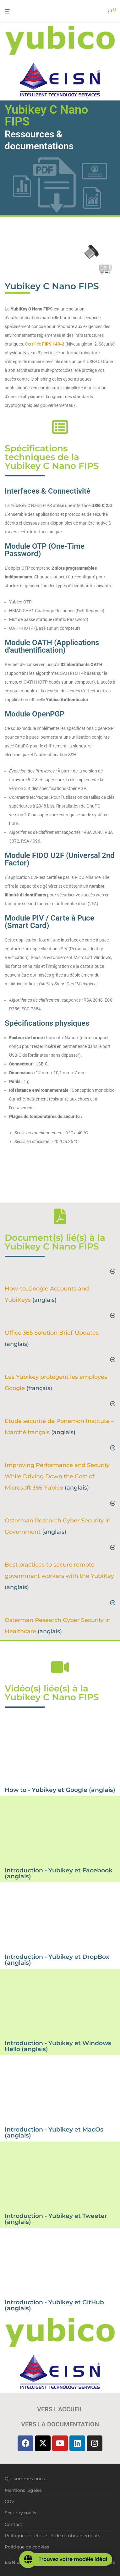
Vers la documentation (60, 2424)
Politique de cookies (27, 2547)
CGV (9, 2501)
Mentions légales (23, 2490)
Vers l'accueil (60, 2409)
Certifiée (44, 343)
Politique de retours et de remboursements (52, 2535)
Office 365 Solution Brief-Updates (52, 1332)
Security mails (20, 2513)
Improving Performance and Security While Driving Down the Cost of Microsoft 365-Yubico (57, 1476)
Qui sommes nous (25, 2478)
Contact (13, 2524)
